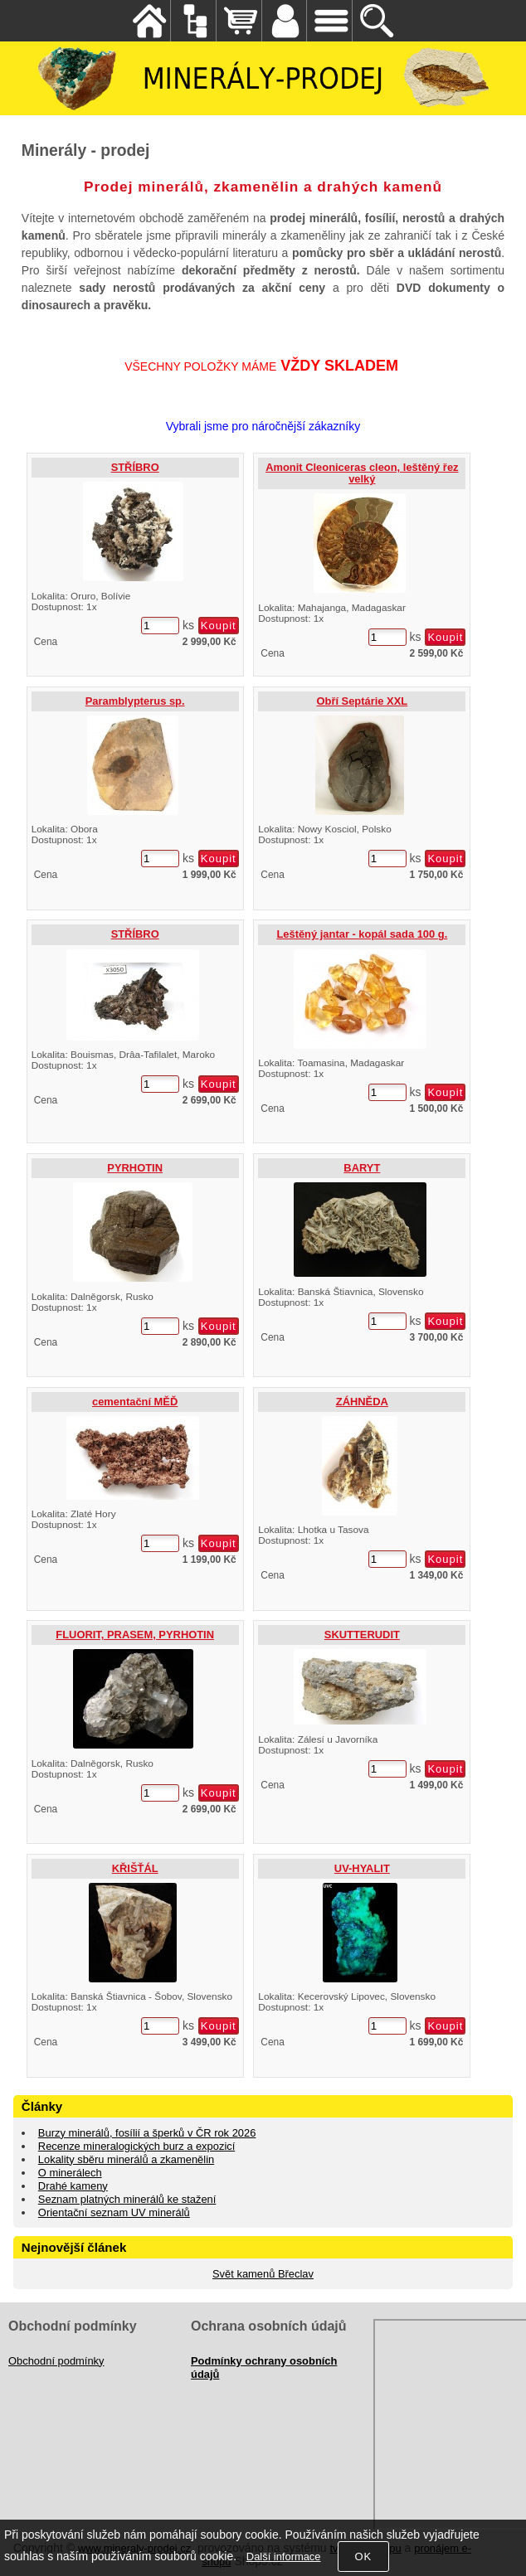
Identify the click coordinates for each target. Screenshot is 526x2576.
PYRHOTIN (135, 1168)
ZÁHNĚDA (362, 1401)
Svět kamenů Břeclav (263, 2274)
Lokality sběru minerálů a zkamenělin (126, 2159)
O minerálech (70, 2172)
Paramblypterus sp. (135, 701)
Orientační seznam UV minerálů (114, 2212)
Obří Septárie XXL (361, 701)
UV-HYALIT (362, 1868)
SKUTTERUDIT (362, 1634)
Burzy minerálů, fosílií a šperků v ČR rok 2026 (147, 2133)
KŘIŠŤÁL (135, 1868)
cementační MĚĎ (135, 1401)
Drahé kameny (73, 2186)
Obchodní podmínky (56, 2361)
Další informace (283, 2556)
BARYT (361, 1168)
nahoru (501, 2551)
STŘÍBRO (135, 467)
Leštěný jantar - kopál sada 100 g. (361, 934)
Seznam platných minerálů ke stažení (127, 2199)
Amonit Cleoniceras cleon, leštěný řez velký (361, 473)
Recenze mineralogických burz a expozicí (136, 2146)
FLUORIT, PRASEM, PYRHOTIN (135, 1634)
